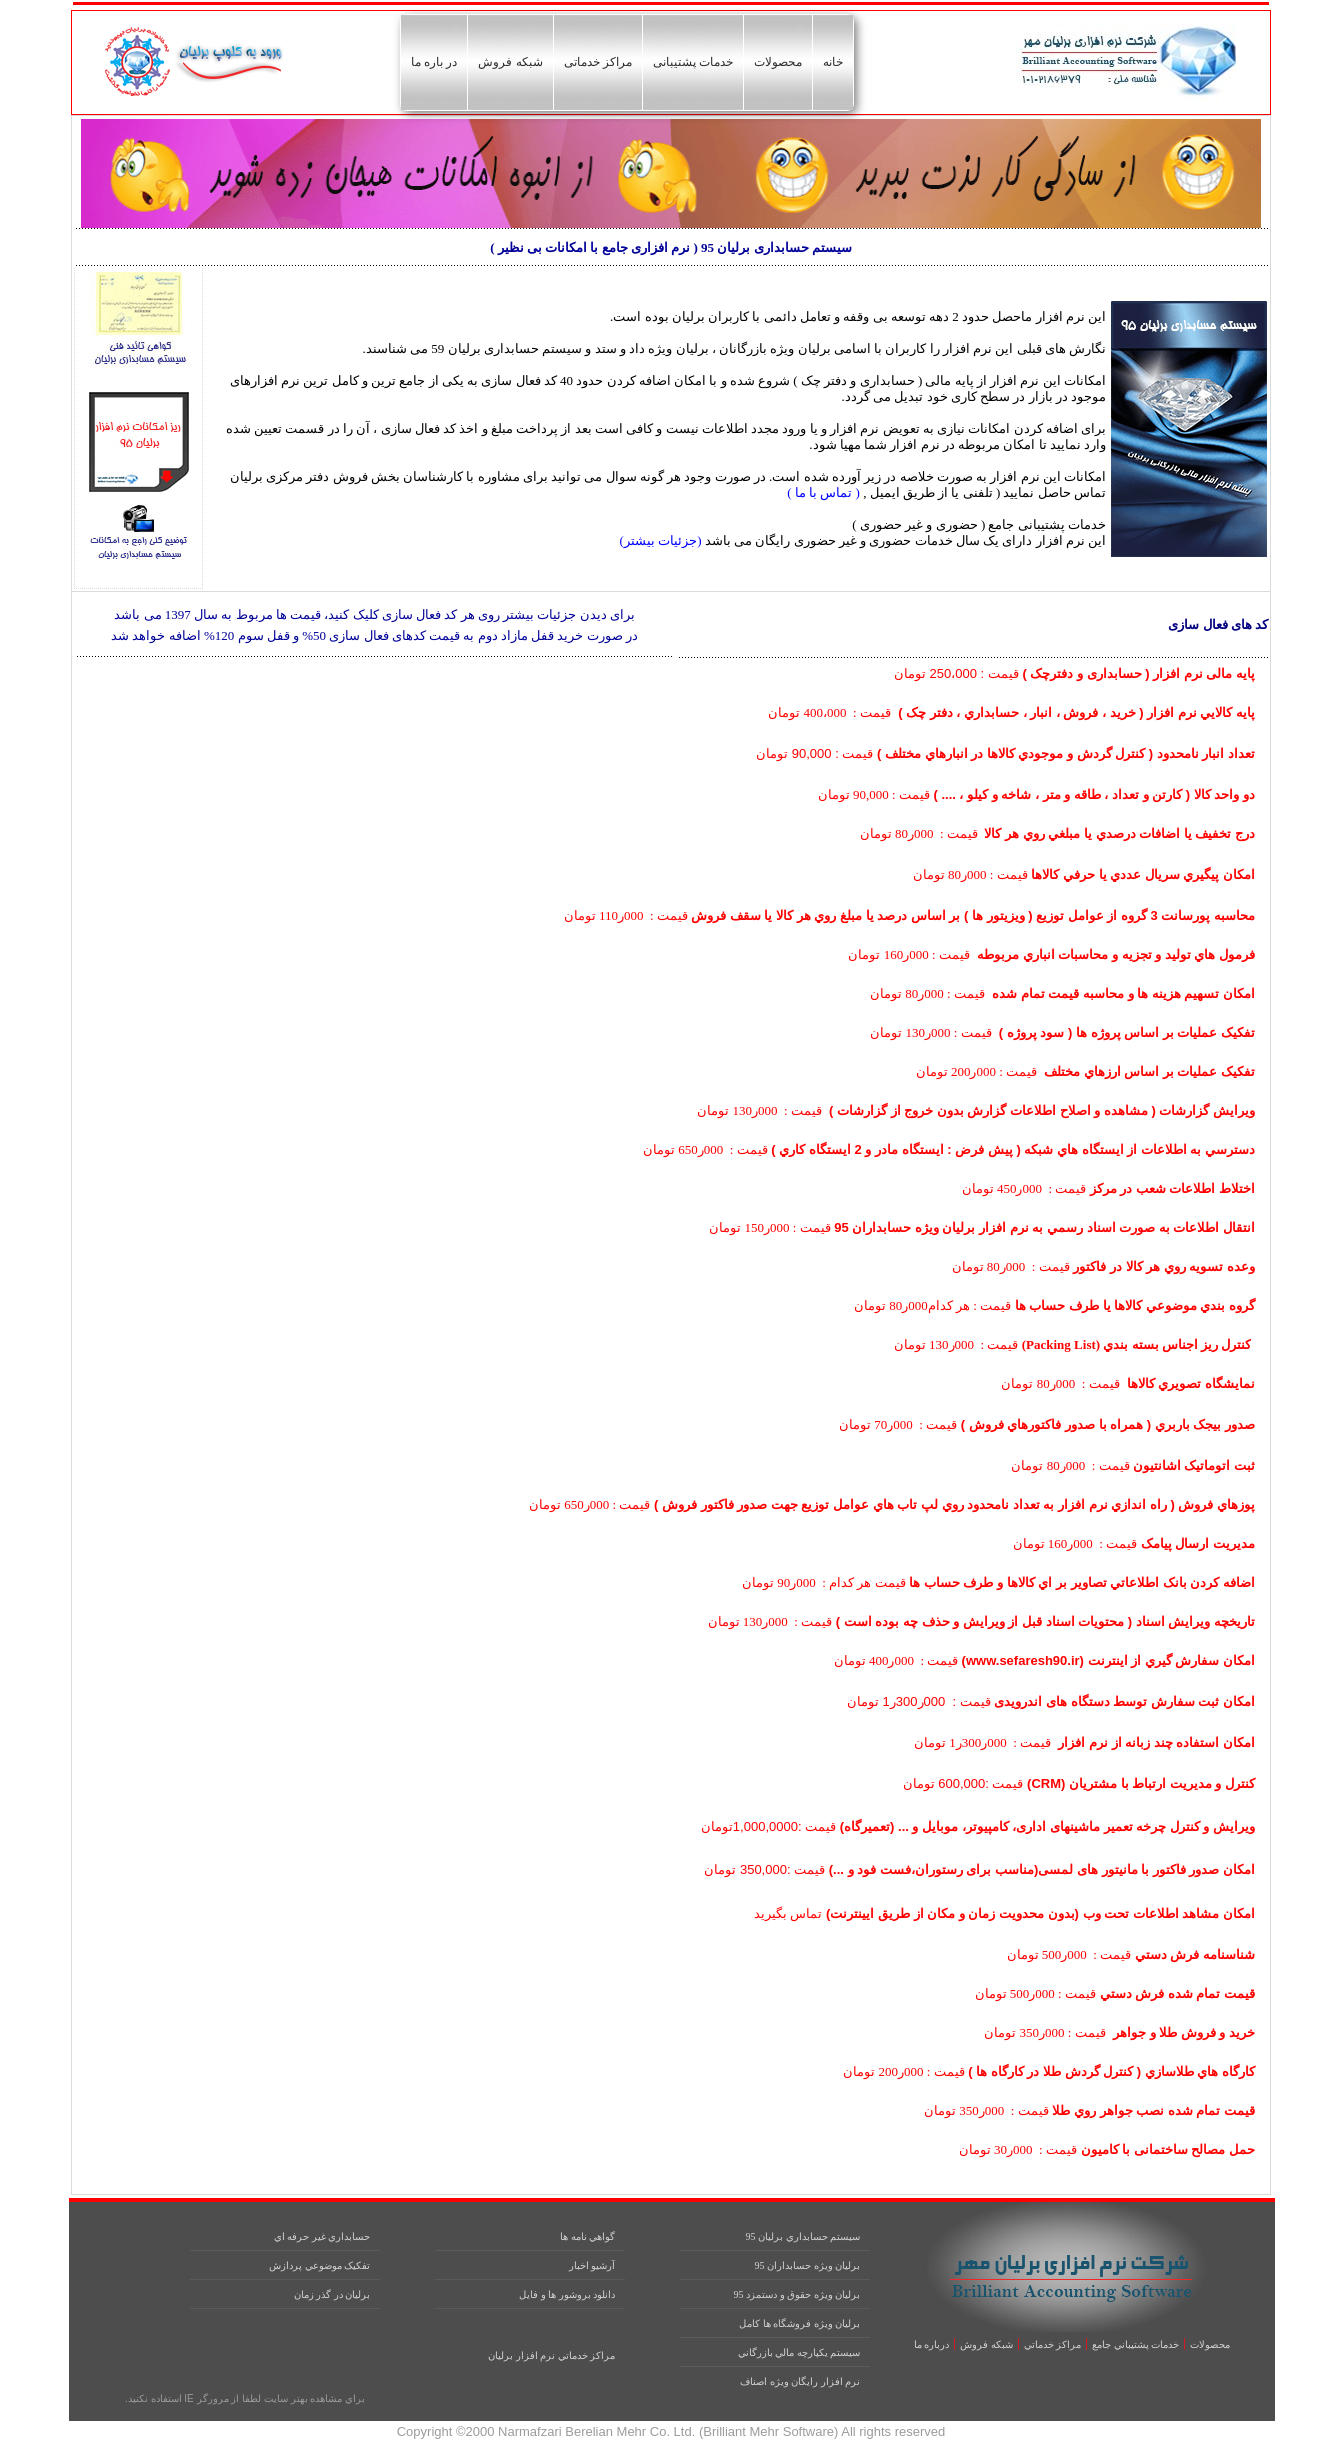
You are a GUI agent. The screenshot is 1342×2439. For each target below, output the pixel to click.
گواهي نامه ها (587, 2236)
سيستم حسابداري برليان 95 (803, 2236)
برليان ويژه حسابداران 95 (808, 2265)
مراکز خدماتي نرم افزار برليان (551, 2355)
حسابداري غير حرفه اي (322, 2236)
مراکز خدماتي (1053, 2344)
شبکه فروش (510, 62)
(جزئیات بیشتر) (661, 540)
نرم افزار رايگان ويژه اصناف (800, 2381)
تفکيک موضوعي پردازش (319, 2265)
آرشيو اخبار (592, 2265)
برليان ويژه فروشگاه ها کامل (799, 2323)
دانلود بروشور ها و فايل (567, 2294)
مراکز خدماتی (598, 62)
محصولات (778, 62)
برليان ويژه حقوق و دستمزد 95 (797, 2294)
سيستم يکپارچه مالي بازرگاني (799, 2352)
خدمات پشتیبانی (693, 62)
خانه (833, 62)
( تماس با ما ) (822, 492)
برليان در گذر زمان (332, 2294)
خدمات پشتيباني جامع (1135, 2344)
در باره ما (434, 62)
